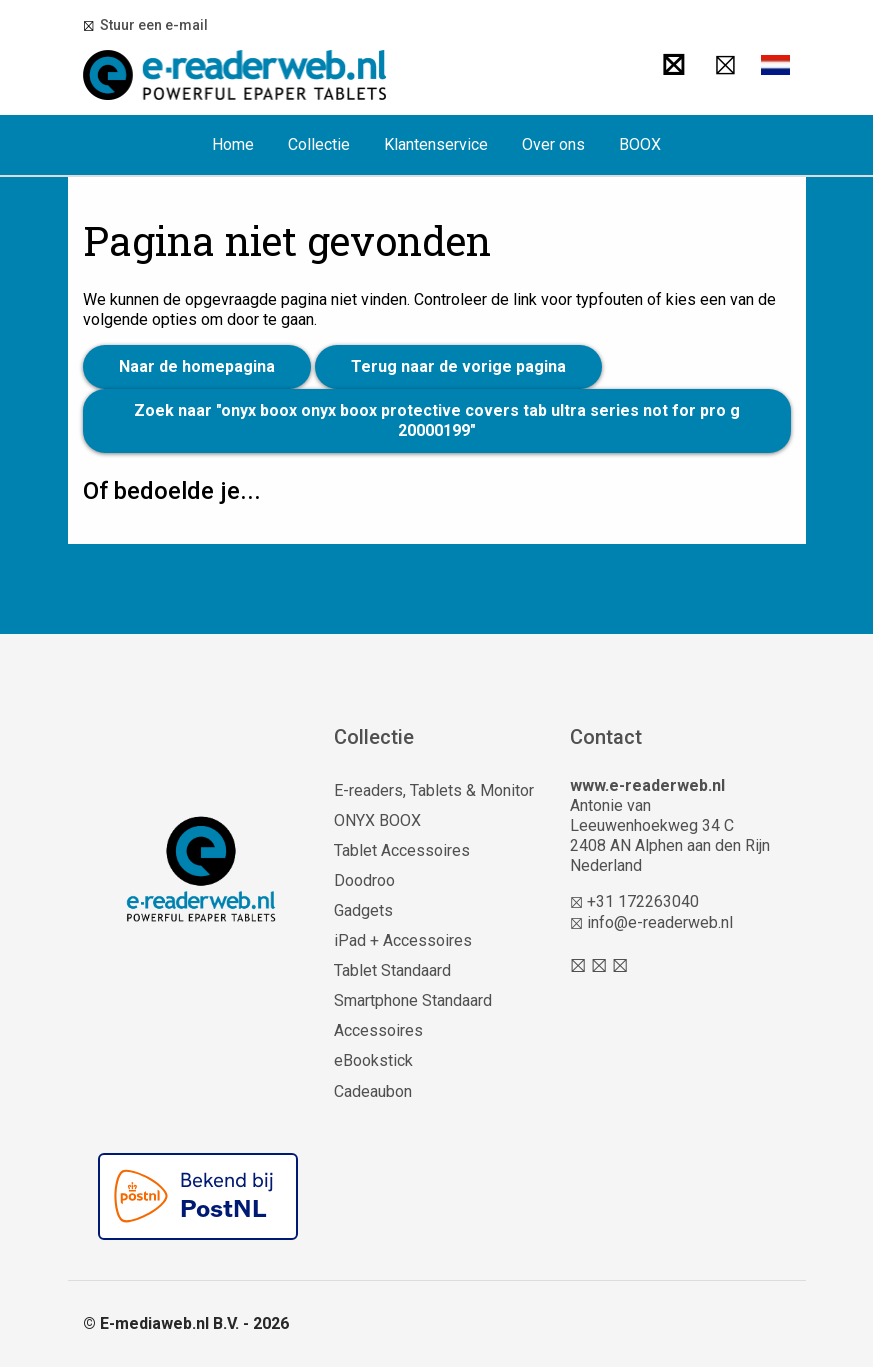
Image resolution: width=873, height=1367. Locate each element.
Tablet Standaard (392, 970)
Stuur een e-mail (151, 25)
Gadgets (363, 910)
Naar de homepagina (197, 366)
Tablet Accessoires (402, 850)
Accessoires (378, 1030)
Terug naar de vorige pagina (458, 366)
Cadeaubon (373, 1091)
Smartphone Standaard (413, 1000)
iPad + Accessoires (403, 940)
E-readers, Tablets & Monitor (434, 790)
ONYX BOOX (377, 820)
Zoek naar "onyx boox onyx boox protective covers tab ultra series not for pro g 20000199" (437, 420)
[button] (776, 65)
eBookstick (373, 1060)
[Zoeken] (673, 65)
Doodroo (364, 880)
